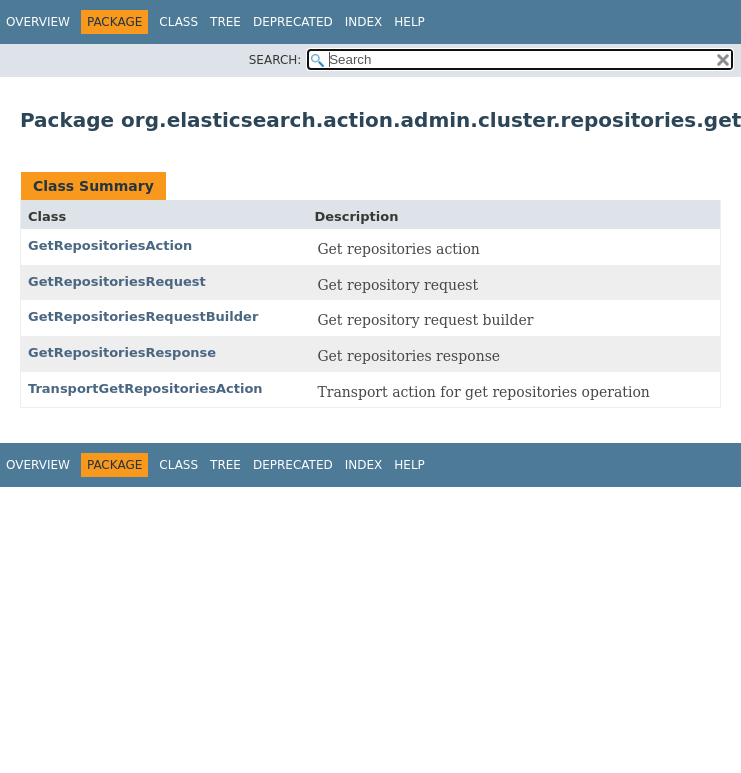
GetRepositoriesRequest (117, 281)
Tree (225, 22)
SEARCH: (275, 60)
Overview (38, 22)
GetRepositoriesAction (110, 245)
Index (364, 22)
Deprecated (293, 22)
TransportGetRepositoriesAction (145, 388)
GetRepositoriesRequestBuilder (143, 316)
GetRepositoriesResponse (122, 352)
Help (409, 22)
